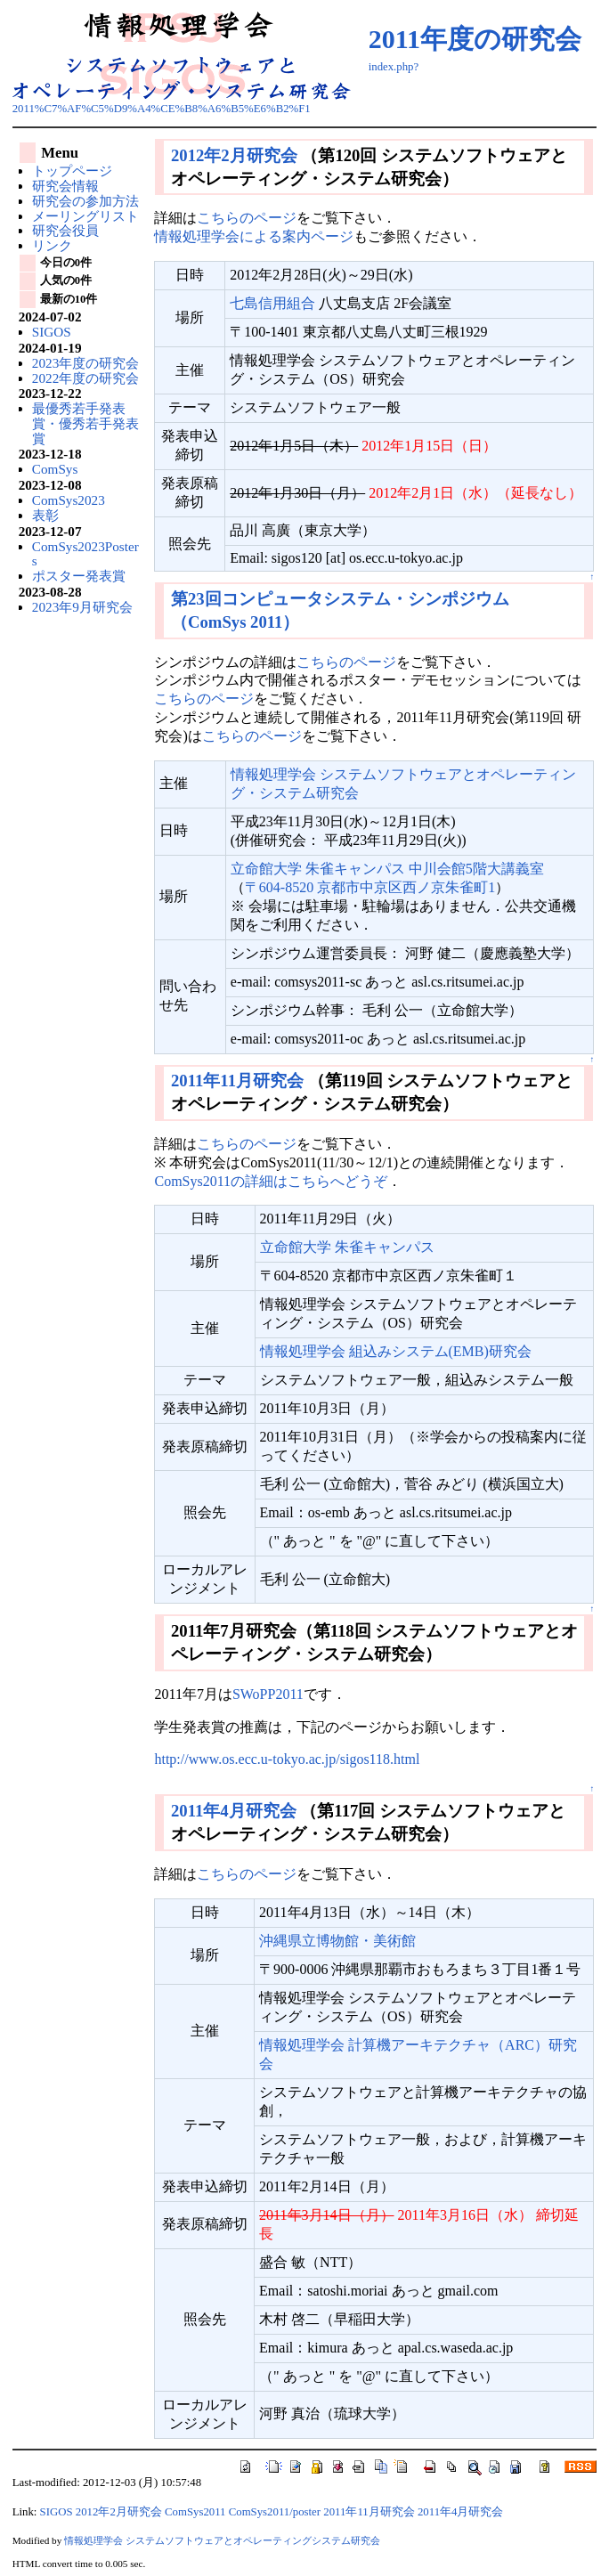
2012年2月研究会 (234, 155)
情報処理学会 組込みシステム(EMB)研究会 (396, 1351)
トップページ (72, 170)
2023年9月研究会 (82, 606)
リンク (52, 245)
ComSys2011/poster (275, 2512)
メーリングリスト (85, 215)
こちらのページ (246, 217)
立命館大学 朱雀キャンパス (347, 1247)
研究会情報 (65, 185)
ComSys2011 (195, 2512)
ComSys (55, 468)
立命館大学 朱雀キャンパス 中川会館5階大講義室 (387, 868)
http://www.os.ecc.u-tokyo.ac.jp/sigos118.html (286, 1759)
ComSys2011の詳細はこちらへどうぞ (270, 1181)
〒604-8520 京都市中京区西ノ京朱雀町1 (370, 887)
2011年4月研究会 (233, 1810)
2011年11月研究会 (237, 1080)
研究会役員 (65, 230)
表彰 (45, 515)
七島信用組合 (272, 303)
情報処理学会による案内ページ (253, 236)
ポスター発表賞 (79, 575)
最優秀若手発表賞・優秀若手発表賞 (85, 423)
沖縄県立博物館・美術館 (337, 1940)
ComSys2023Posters (85, 554)
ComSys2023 (68, 500)
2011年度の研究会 (475, 38)
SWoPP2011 (268, 1694)
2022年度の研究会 (85, 378)
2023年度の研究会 (85, 362)
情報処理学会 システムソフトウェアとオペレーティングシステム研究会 (222, 2540)
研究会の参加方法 (85, 200)
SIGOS (51, 331)
